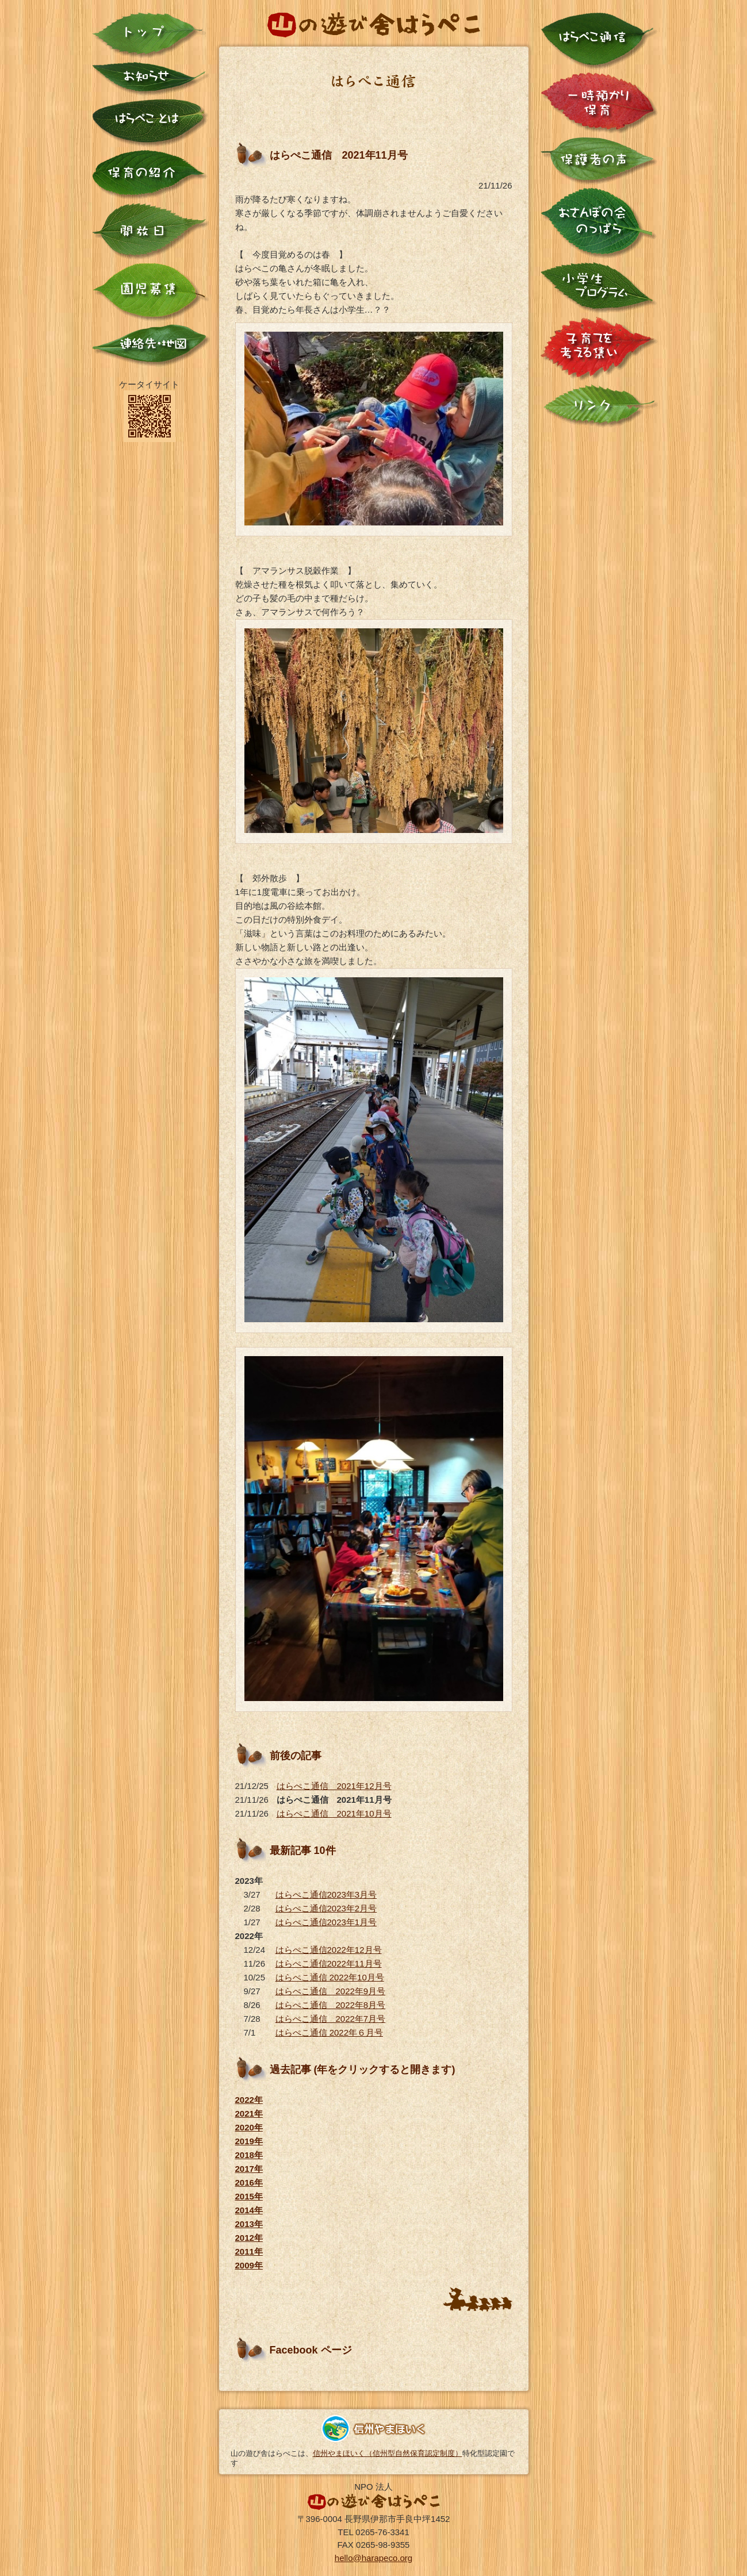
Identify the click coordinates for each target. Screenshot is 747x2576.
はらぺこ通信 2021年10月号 (334, 1813)
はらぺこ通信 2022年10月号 (329, 1977)
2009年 (249, 2265)
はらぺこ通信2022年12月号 (328, 1950)
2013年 (249, 2224)
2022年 (249, 2100)
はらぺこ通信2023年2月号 (326, 1908)
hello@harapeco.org (373, 2558)
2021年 (249, 2113)
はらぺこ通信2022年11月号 (328, 1963)
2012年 (249, 2238)
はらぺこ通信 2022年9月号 (330, 1991)
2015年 (249, 2196)
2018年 (249, 2155)
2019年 (249, 2141)
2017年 (249, 2169)
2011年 (249, 2251)
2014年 (249, 2210)
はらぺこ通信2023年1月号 (326, 1922)
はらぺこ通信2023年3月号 (326, 1894)
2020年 (249, 2127)
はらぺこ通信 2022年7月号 (330, 2019)
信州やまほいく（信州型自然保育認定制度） (387, 2453)
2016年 (249, 2182)
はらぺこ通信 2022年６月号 (329, 2032)
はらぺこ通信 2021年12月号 (334, 1786)
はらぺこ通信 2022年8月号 (330, 2005)
